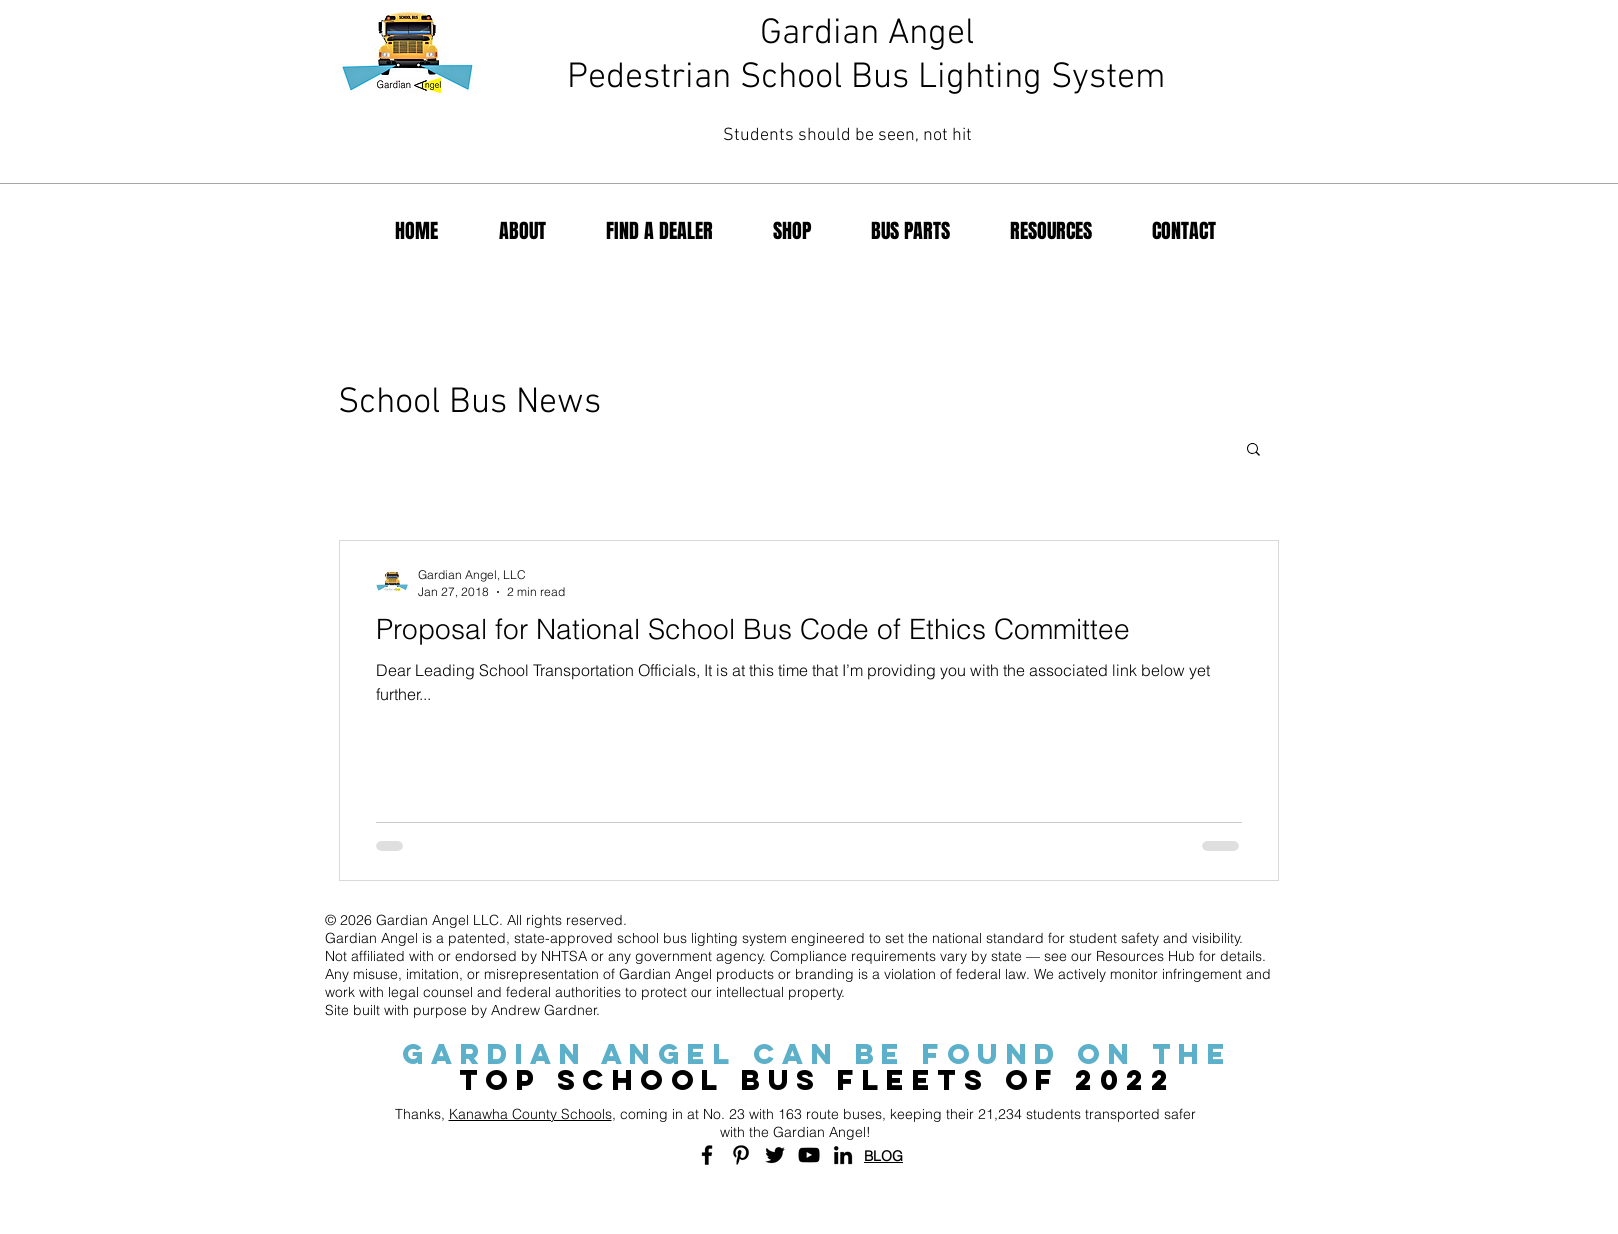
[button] (1253, 450)
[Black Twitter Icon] (775, 1155)
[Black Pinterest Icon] (741, 1155)
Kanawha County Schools (530, 1114)
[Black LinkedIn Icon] (843, 1155)
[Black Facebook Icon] (707, 1155)
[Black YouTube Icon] (809, 1155)
